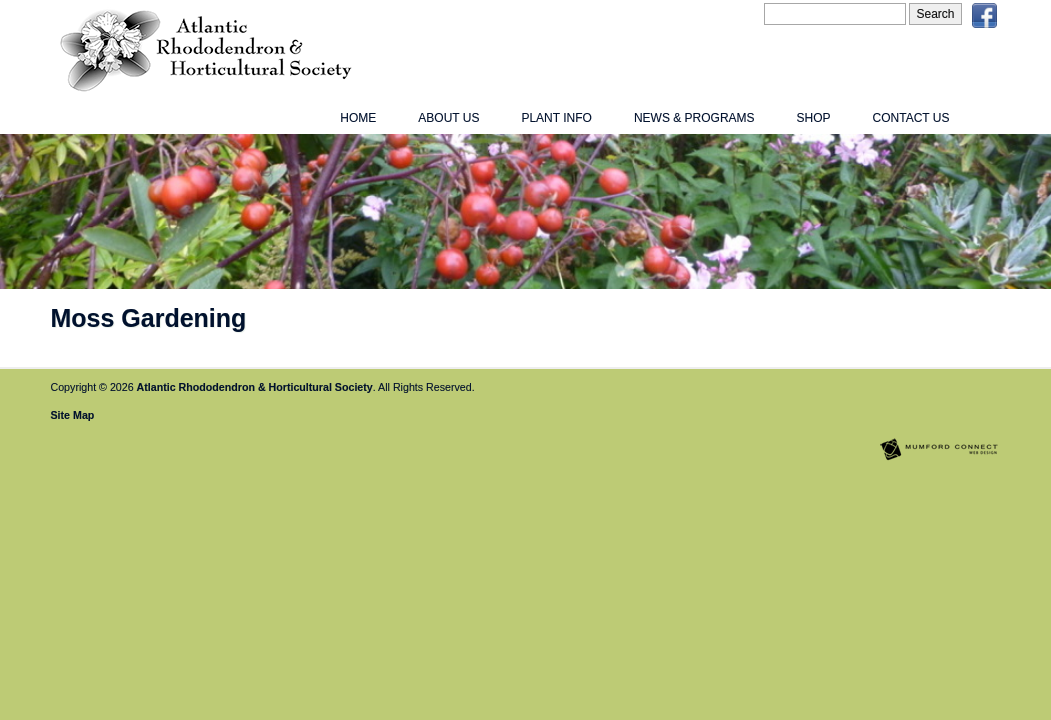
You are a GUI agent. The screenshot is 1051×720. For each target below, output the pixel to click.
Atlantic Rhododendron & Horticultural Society (255, 387)
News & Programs (694, 118)
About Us (448, 118)
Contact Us (911, 118)
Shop (814, 118)
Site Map (73, 415)
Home (358, 118)
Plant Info (556, 118)
